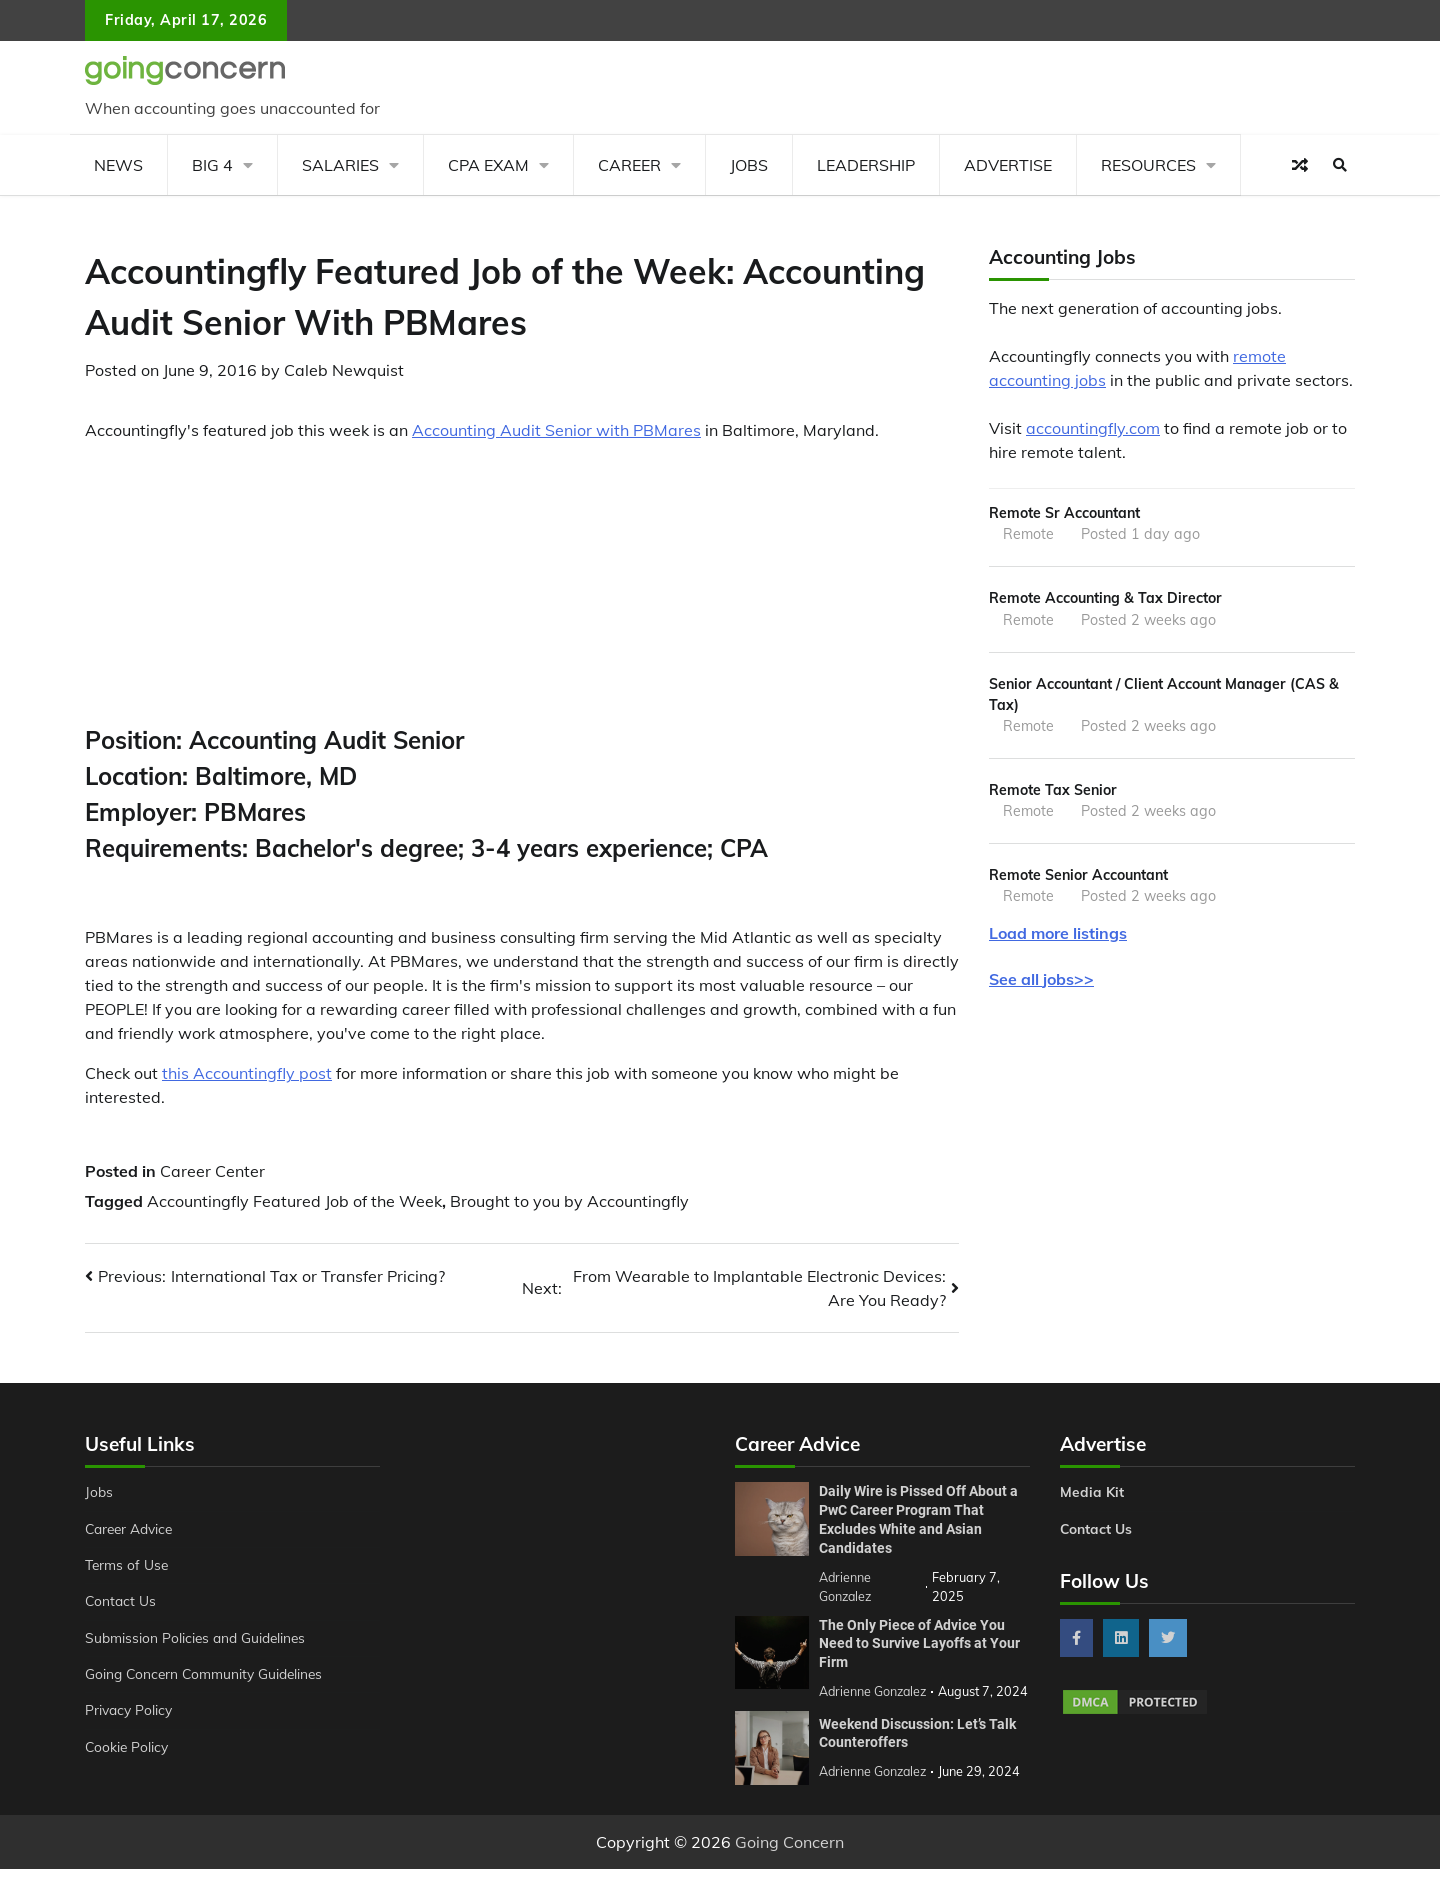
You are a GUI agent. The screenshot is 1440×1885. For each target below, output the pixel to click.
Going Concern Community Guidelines (208, 1674)
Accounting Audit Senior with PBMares (556, 430)
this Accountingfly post (247, 1073)
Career (629, 165)
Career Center (212, 1171)
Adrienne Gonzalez (874, 1787)
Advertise (1008, 165)
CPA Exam (488, 165)
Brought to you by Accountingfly (569, 1201)
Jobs (749, 165)
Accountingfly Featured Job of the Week (294, 1201)
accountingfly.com (1093, 428)
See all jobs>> (1041, 984)
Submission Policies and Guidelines (199, 1638)
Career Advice (132, 1529)
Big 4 (212, 165)
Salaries (340, 165)
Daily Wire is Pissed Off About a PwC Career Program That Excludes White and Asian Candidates (918, 1519)
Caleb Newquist (344, 370)
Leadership (866, 165)
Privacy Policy (130, 1710)
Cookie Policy (128, 1747)
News (118, 165)
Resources (1148, 165)
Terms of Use (128, 1565)
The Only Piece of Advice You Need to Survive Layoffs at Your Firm (919, 1641)
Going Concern (789, 1858)
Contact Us (121, 1601)
